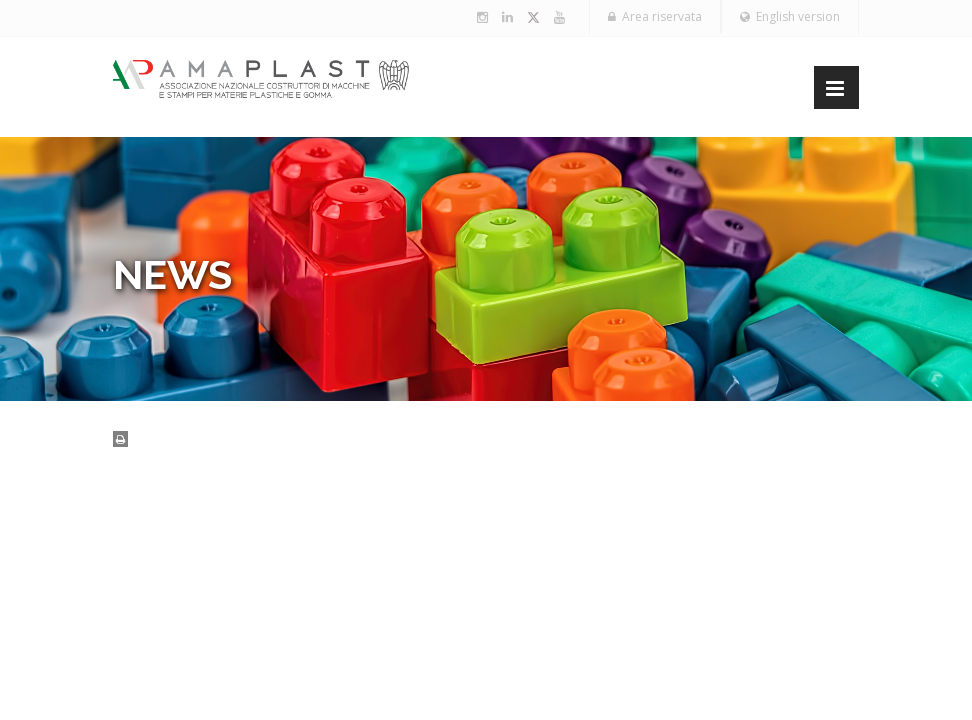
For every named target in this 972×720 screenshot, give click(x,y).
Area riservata (655, 16)
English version (790, 16)
